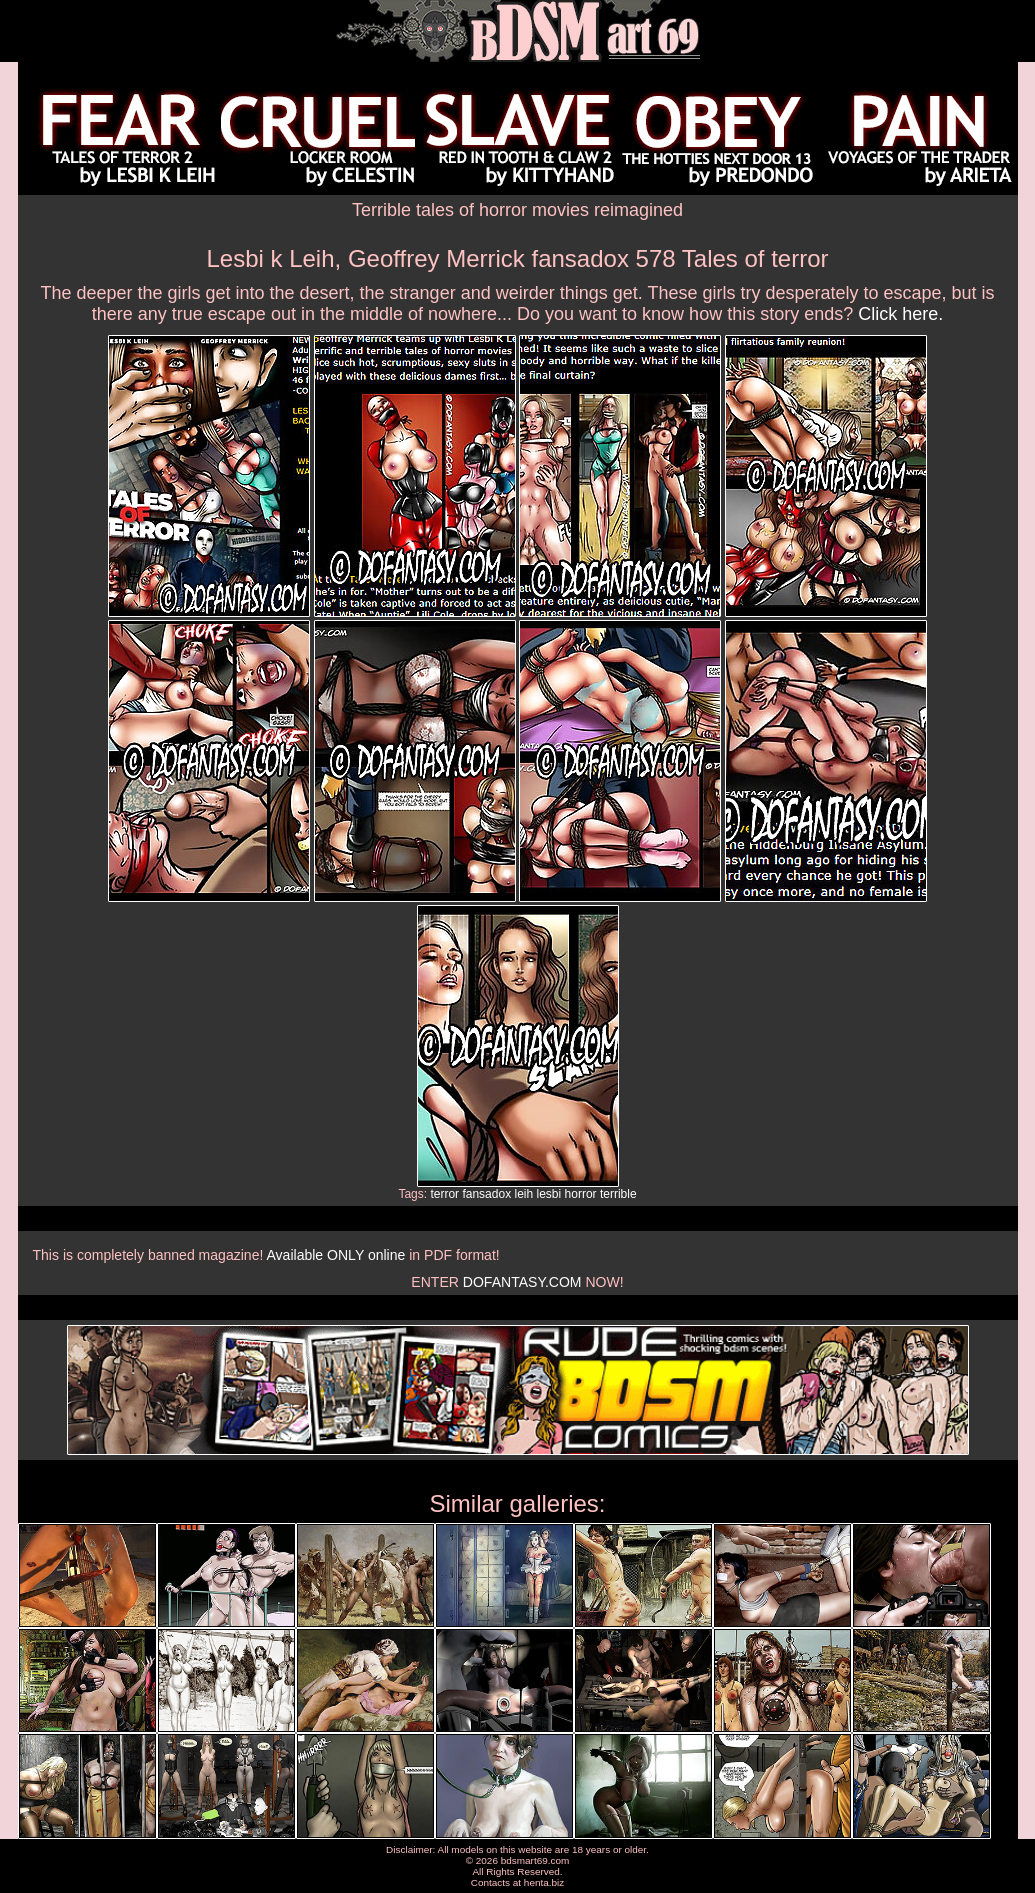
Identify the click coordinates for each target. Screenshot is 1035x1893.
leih (523, 1194)
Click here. (900, 314)
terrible (618, 1194)
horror (581, 1194)
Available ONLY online (335, 1255)
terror (444, 1194)
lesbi (549, 1194)
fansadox (486, 1194)
